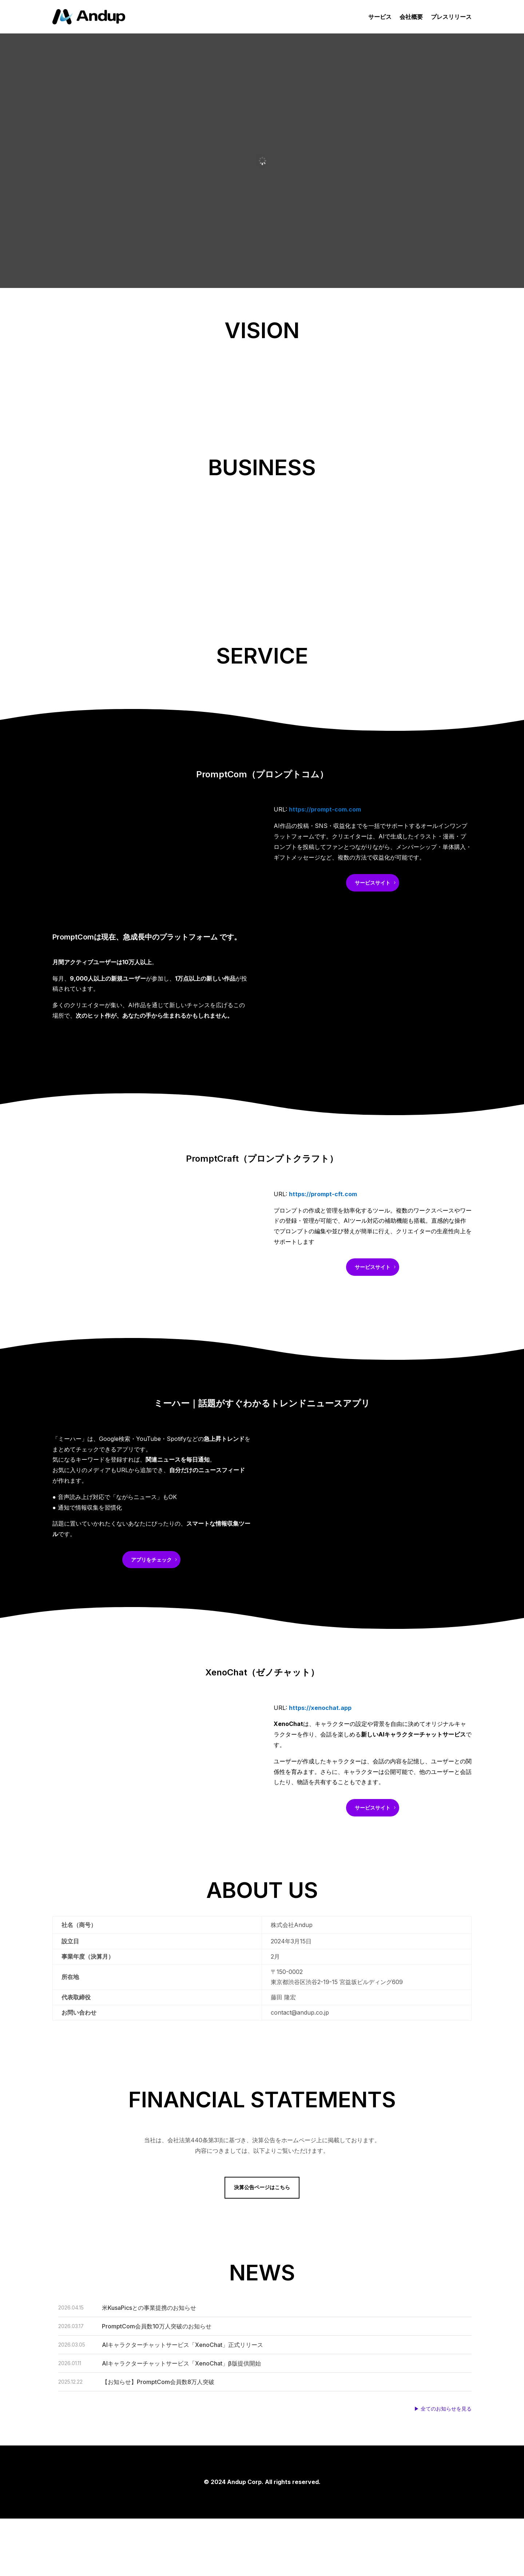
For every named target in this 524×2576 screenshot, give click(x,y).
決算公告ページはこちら (262, 2187)
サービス (380, 16)
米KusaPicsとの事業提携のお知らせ (149, 2307)
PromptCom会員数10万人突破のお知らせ (156, 2326)
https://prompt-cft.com (323, 1194)
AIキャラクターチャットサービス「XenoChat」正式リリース (182, 2344)
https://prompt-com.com (325, 809)
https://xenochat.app (320, 1707)
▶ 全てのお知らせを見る (443, 2408)
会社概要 (411, 16)
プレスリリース (451, 16)
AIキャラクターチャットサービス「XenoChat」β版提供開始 (181, 2363)
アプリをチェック (151, 1560)
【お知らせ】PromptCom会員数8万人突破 (159, 2381)
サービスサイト (372, 883)
